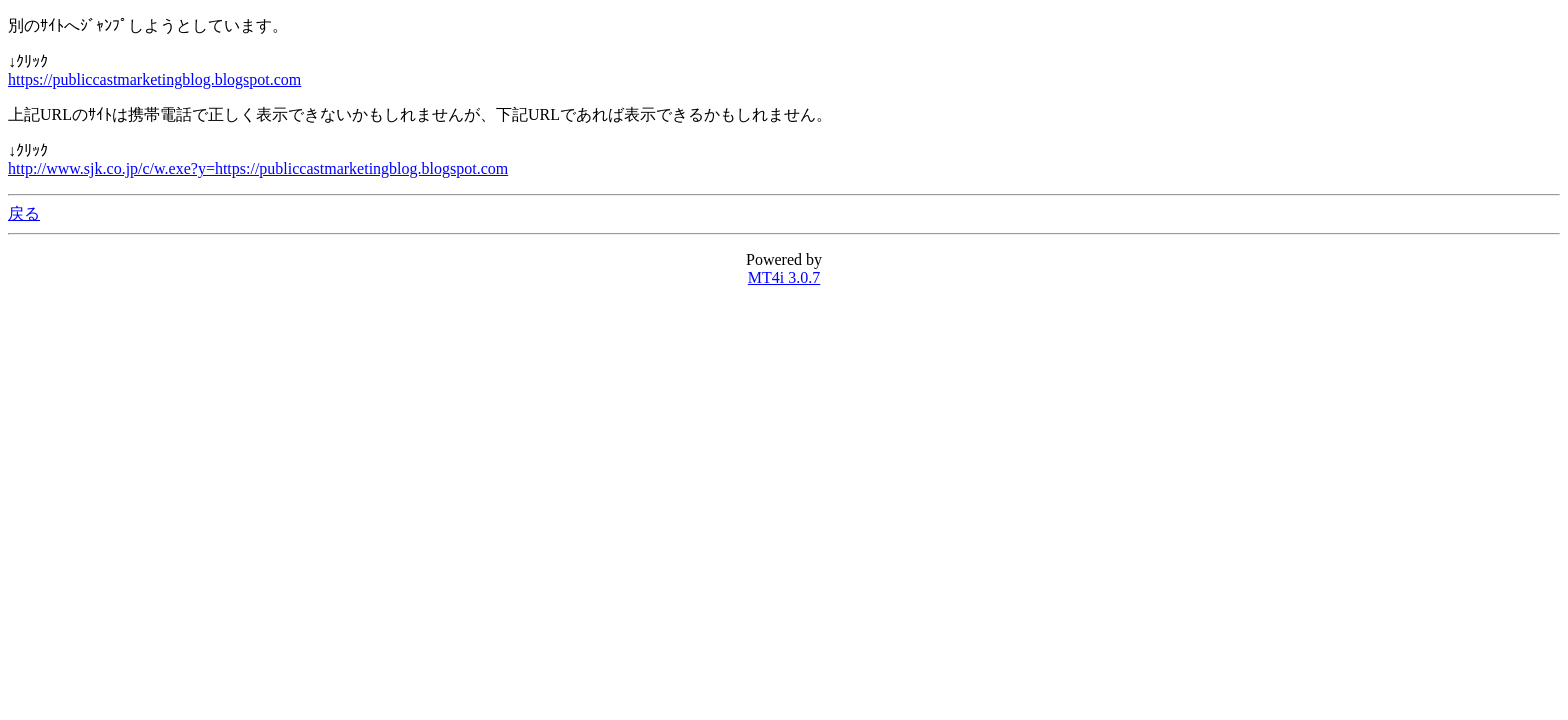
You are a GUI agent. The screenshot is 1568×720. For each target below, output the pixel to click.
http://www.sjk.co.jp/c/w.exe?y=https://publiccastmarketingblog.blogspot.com (258, 168)
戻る (24, 213)
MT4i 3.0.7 (784, 277)
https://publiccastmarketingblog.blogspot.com (154, 79)
